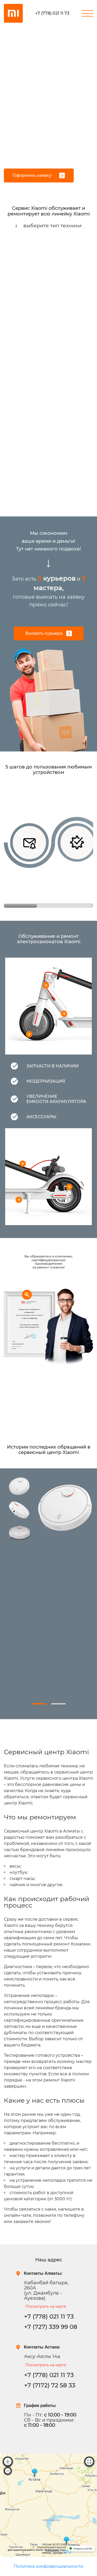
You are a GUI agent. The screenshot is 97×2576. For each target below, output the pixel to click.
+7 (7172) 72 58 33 (49, 2385)
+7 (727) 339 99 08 (50, 2326)
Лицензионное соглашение (51, 2547)
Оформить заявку (39, 175)
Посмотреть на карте (46, 2306)
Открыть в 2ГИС (82, 2548)
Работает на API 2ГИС (54, 2544)
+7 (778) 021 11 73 (52, 13)
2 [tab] (58, 1704)
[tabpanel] (48, 1573)
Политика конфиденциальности (48, 2566)
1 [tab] (39, 1704)
